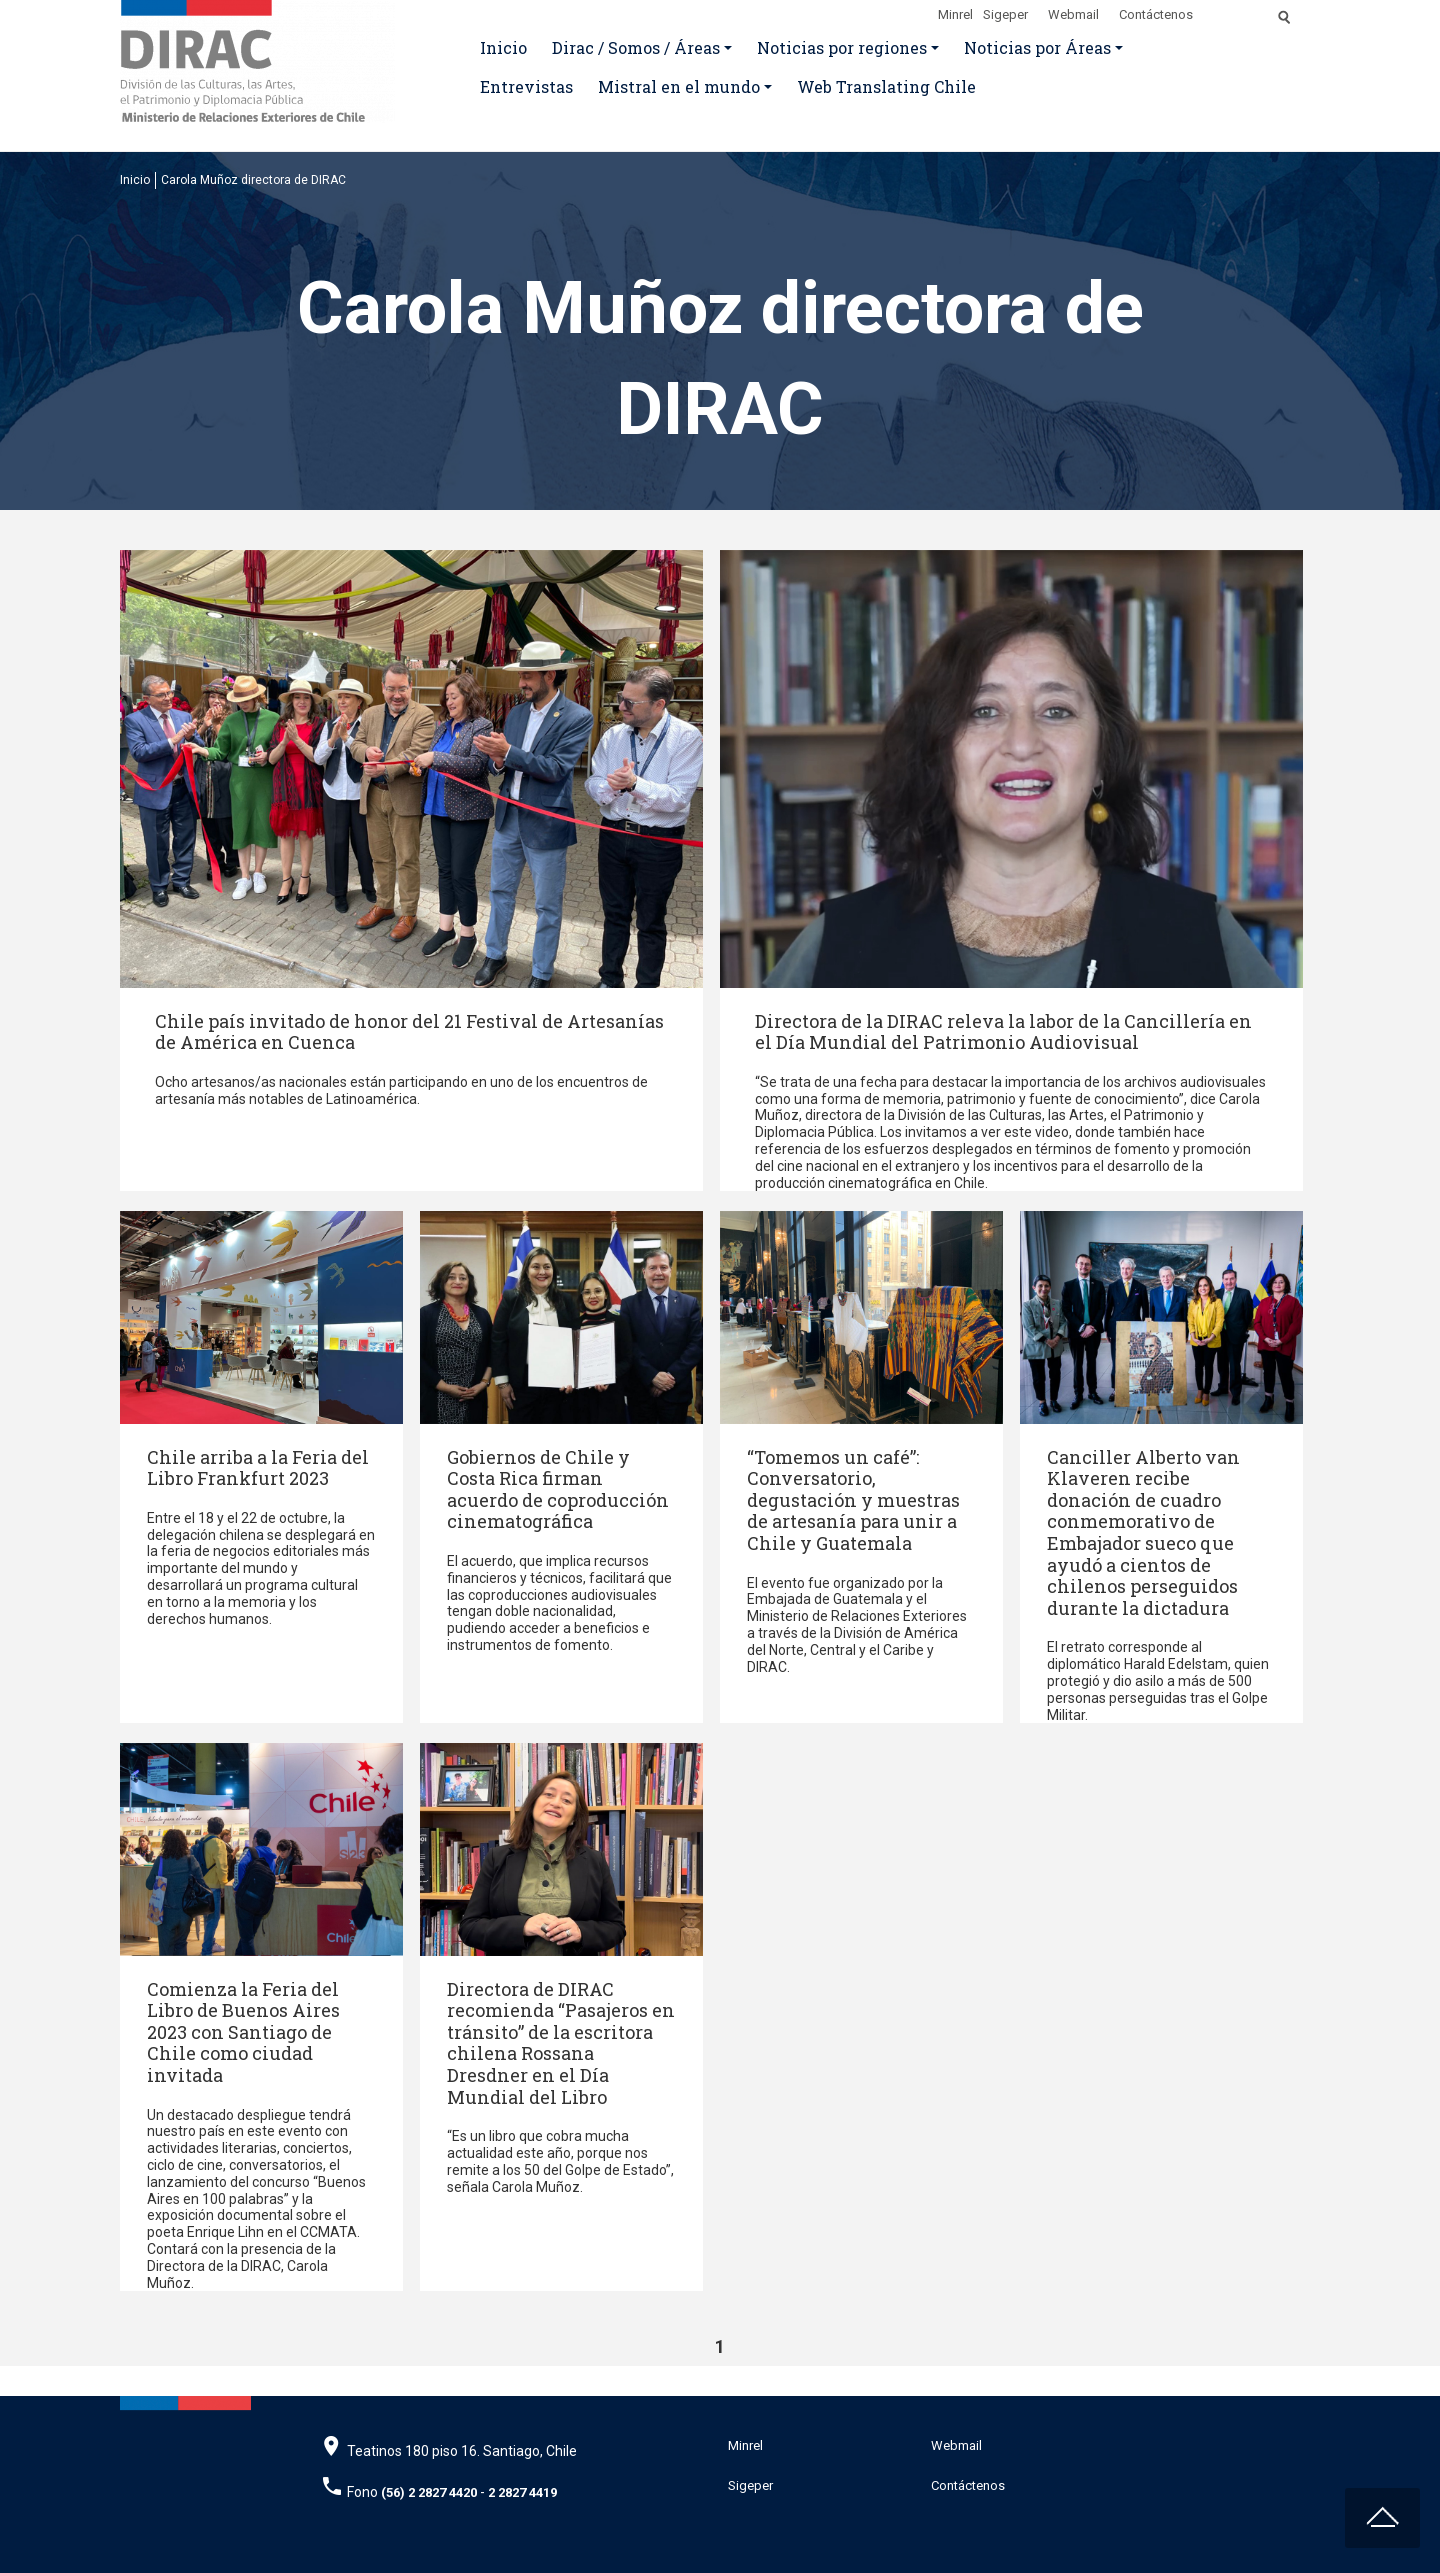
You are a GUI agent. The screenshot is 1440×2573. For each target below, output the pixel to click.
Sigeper (1005, 14)
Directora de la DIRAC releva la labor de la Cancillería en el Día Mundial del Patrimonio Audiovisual (1003, 1032)
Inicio (503, 47)
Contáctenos (1156, 14)
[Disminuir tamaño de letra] (1242, 11)
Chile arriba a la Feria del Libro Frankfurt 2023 (258, 1468)
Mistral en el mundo (679, 86)
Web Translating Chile (886, 86)
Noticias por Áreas (1037, 47)
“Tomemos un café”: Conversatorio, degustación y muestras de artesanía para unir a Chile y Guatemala (853, 1500)
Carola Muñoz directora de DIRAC (253, 180)
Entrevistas (526, 86)
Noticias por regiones (842, 47)
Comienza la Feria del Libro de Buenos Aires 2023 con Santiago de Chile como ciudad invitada (243, 2032)
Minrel (955, 14)
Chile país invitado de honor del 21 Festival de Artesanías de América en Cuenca (409, 1032)
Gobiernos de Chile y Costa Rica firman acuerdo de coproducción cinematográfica (558, 1489)
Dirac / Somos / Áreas (636, 47)
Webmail (1073, 14)
